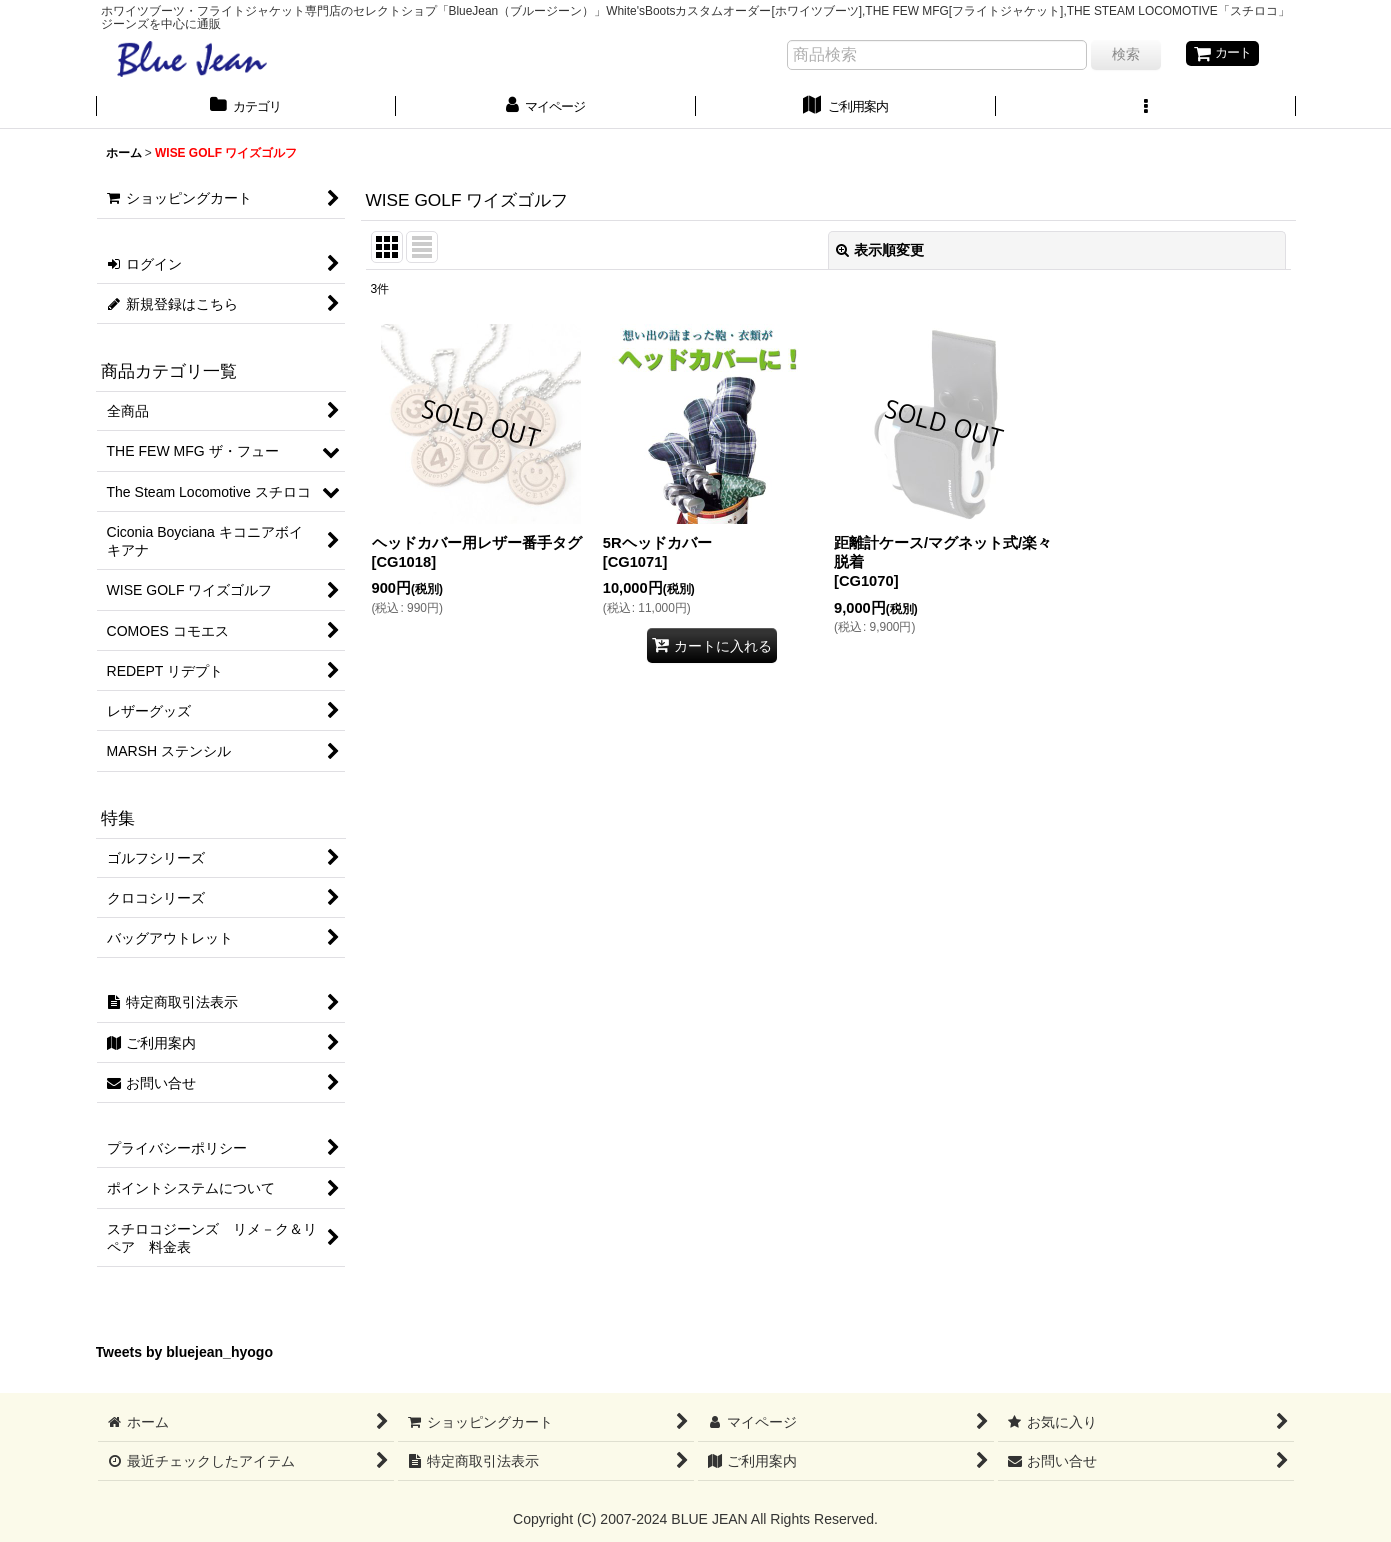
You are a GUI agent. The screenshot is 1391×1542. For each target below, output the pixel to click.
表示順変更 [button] (880, 253)
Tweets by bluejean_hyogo (185, 1355)
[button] (1146, 109)
